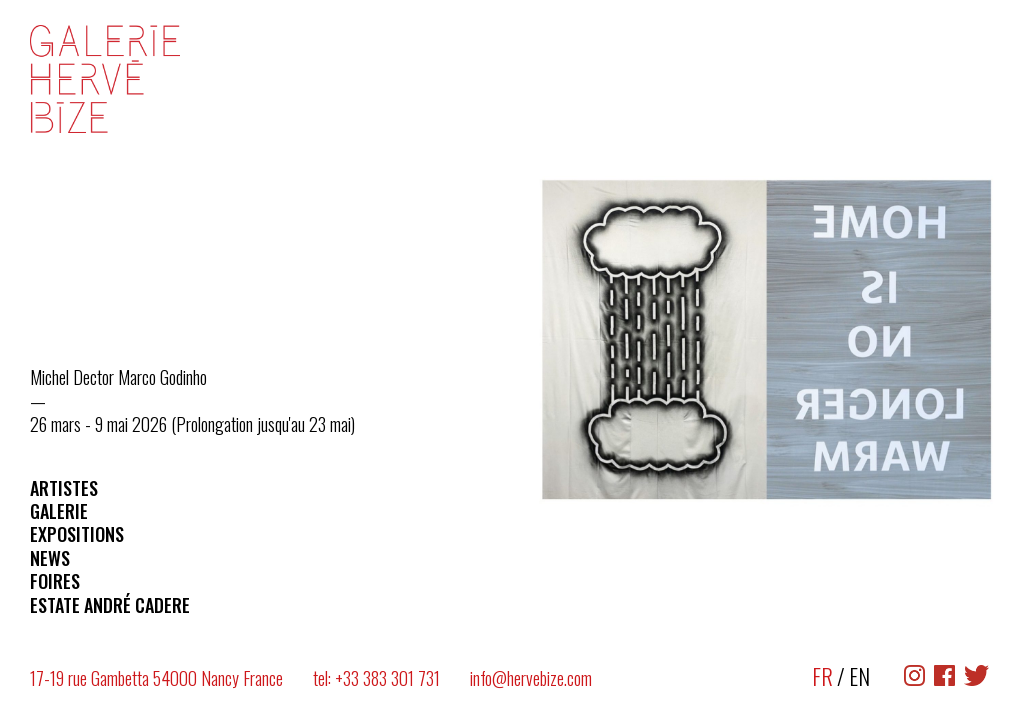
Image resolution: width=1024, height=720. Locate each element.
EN (859, 676)
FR (822, 676)
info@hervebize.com (531, 678)
